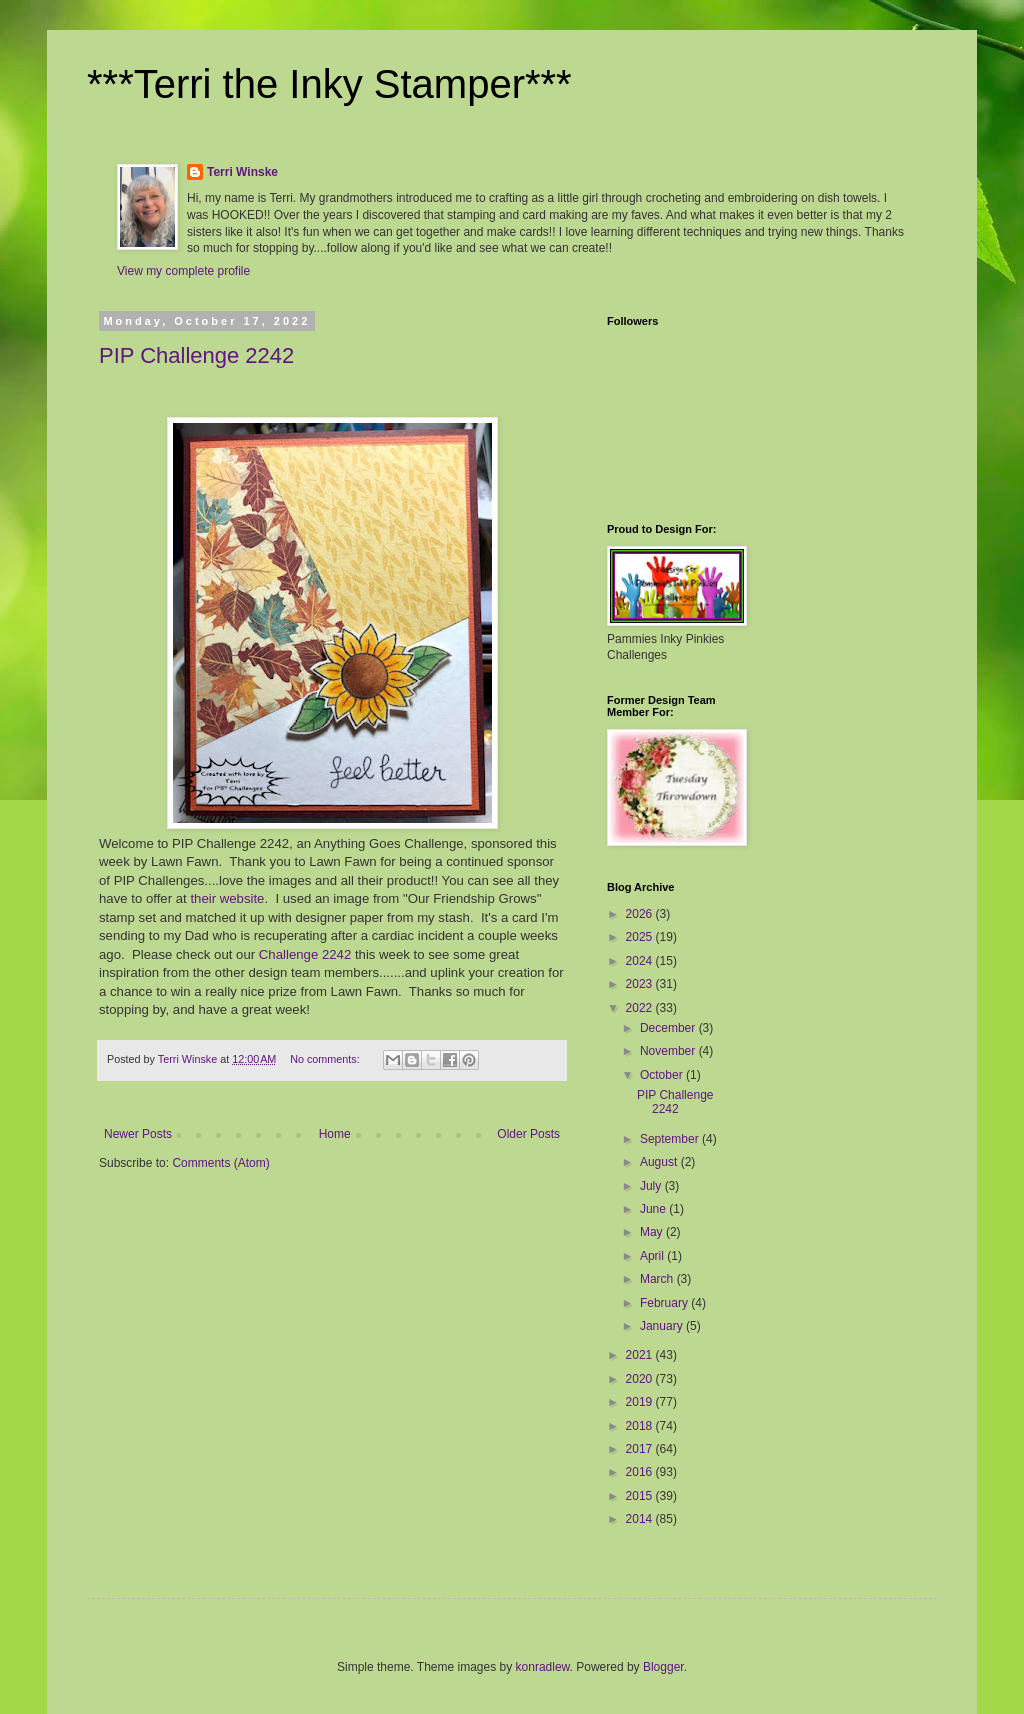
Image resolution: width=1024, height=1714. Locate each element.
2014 (641, 1519)
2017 (641, 1449)
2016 (641, 1472)
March (658, 1279)
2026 (641, 914)
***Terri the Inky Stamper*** (329, 84)
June (654, 1209)
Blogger (663, 1667)
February (665, 1303)
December (669, 1028)
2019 (641, 1402)
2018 (641, 1426)
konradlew (543, 1667)
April (653, 1256)
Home (335, 1134)
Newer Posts (138, 1134)
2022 (641, 1008)
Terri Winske (242, 172)
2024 (641, 961)
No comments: (326, 1059)
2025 (641, 937)
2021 (641, 1355)
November (669, 1051)
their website (227, 898)
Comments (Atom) (220, 1163)
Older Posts (528, 1134)
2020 (641, 1379)
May (653, 1232)
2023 (641, 984)
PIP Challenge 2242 (196, 355)
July (652, 1186)
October (663, 1075)
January (663, 1326)
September (671, 1139)
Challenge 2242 (305, 954)
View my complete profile (183, 271)
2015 (641, 1496)
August (660, 1162)
